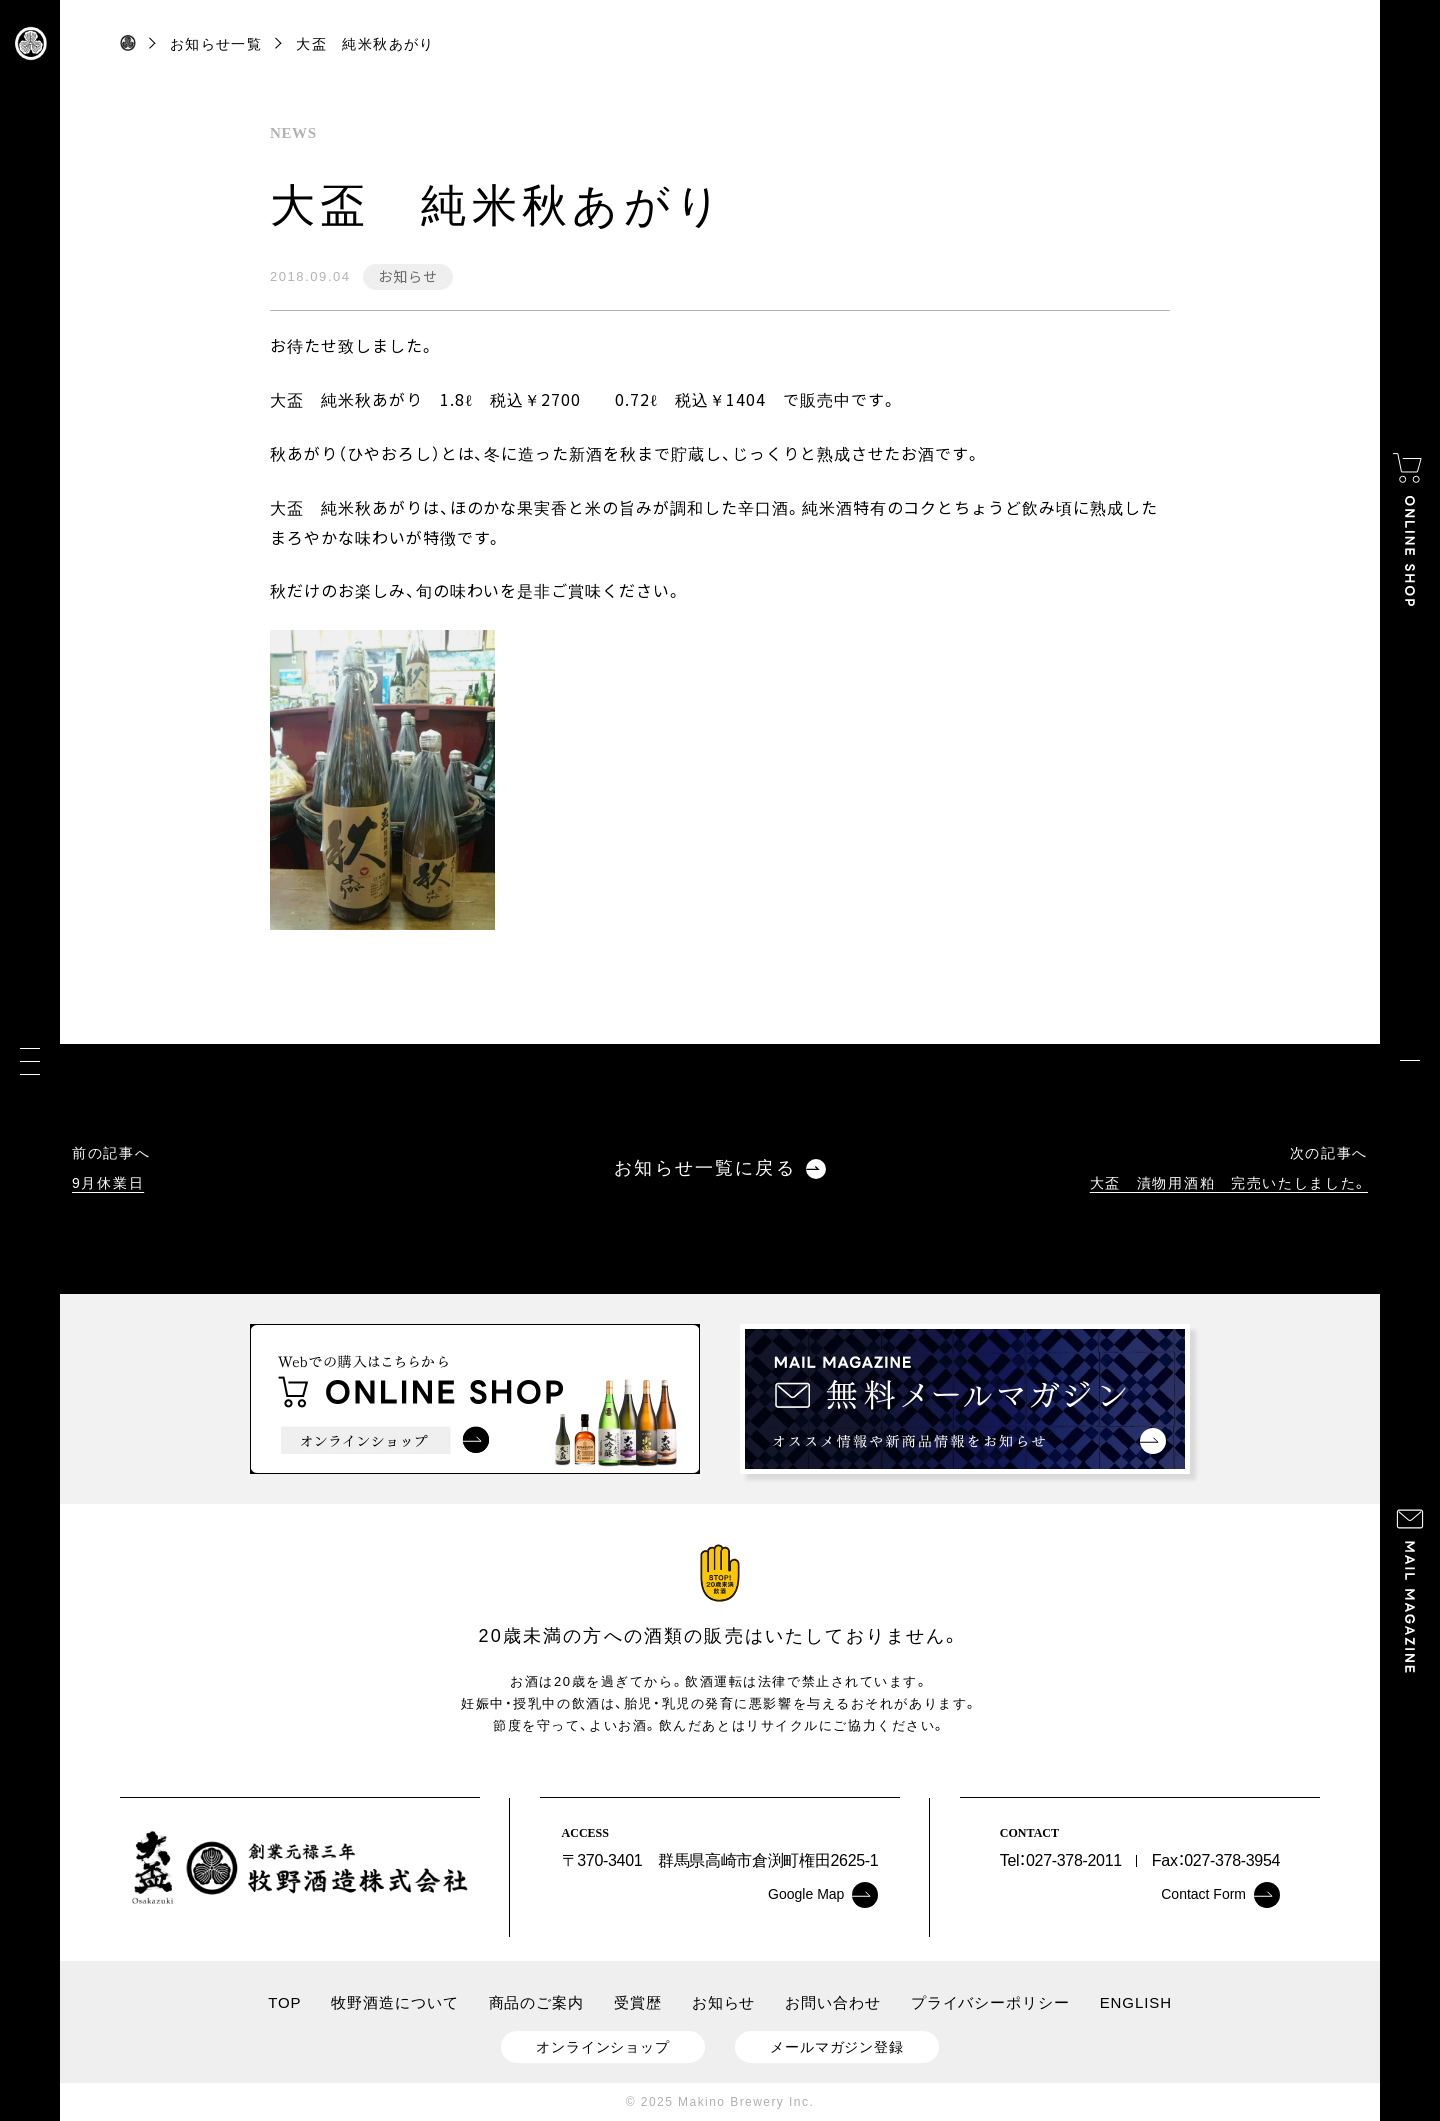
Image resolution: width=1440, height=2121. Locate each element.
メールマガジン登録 (837, 2047)
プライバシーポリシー (990, 2002)
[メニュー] (30, 1060)
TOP (284, 2002)
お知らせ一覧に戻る (719, 1168)
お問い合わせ (832, 2002)
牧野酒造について (394, 2002)
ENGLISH (1136, 2002)
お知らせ (407, 276)
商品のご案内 (536, 2002)
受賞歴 (638, 2002)
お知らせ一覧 (216, 44)
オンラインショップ (603, 2047)
